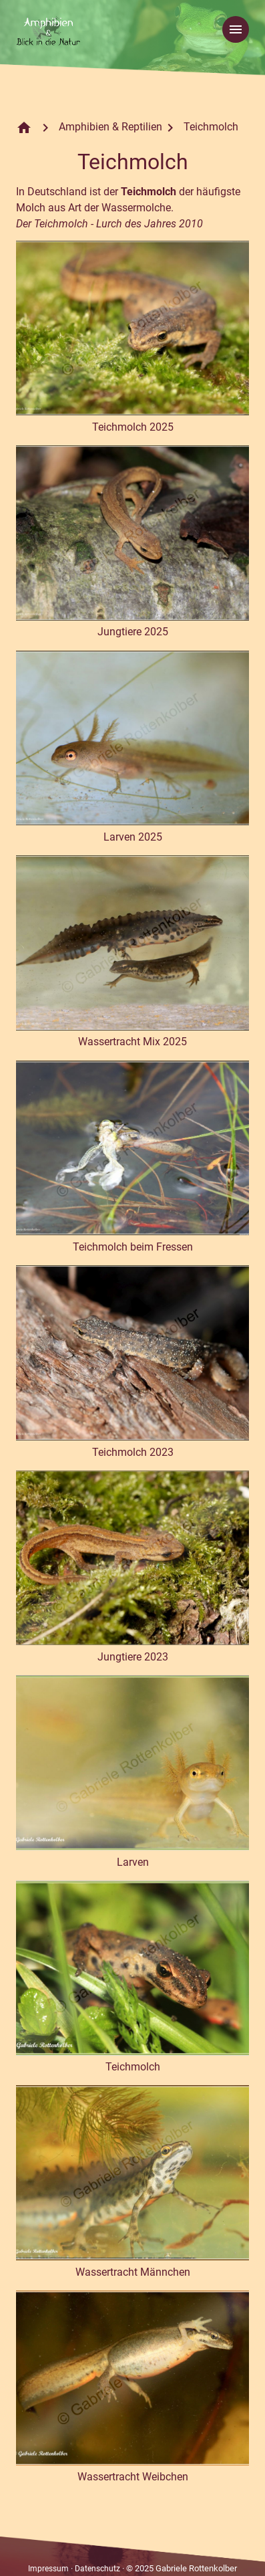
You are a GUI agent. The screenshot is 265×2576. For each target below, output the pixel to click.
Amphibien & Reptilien (110, 126)
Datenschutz (97, 2568)
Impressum (48, 2568)
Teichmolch (211, 126)
